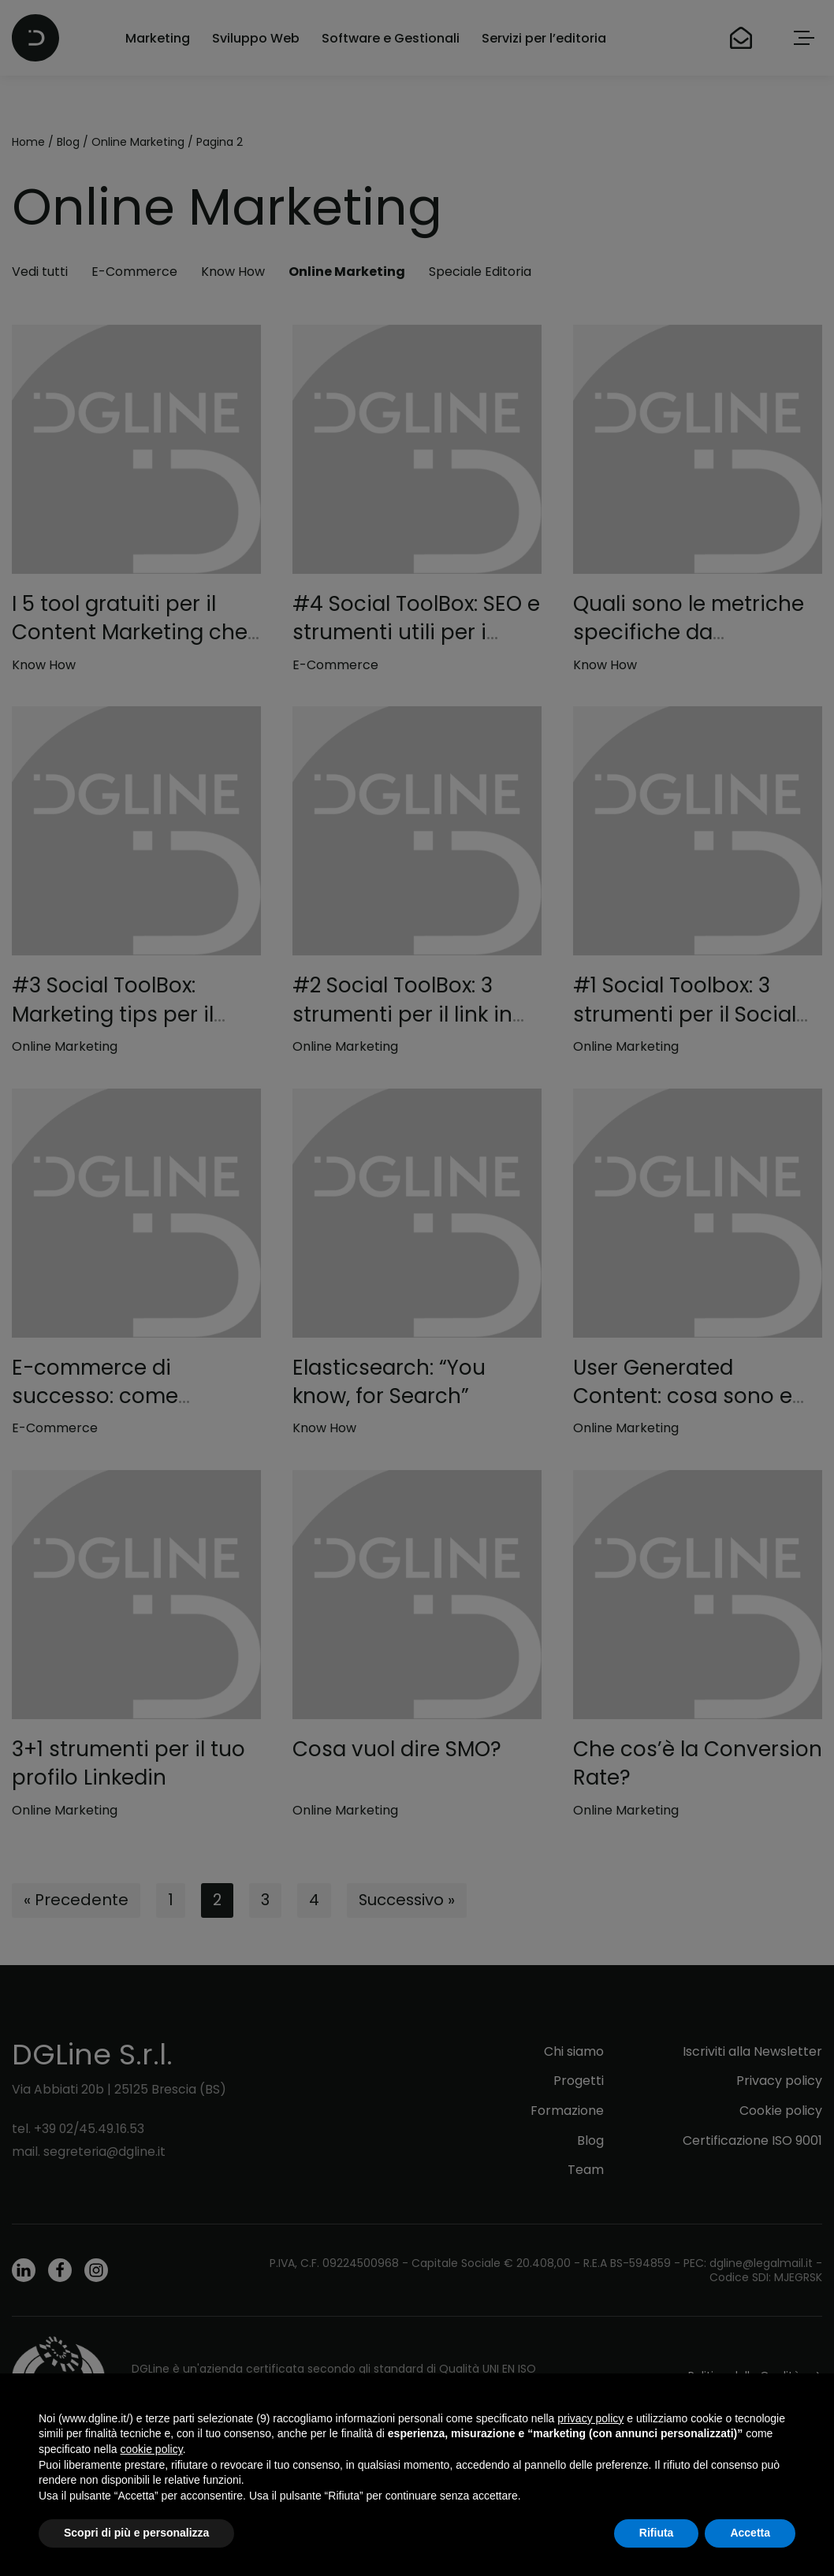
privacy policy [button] (590, 2418)
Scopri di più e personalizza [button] (136, 2532)
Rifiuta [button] (656, 2532)
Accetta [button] (750, 2532)
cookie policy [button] (152, 2449)
